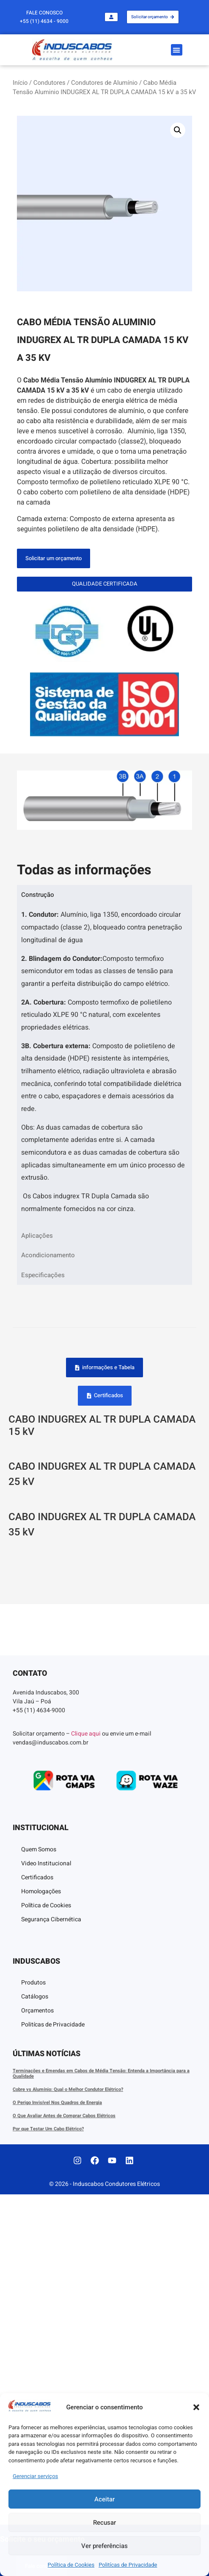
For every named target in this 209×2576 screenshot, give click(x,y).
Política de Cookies (71, 2565)
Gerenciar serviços (35, 2476)
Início (20, 83)
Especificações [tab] (43, 1275)
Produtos (33, 2364)
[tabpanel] (104, 1064)
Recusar (104, 2522)
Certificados (37, 2259)
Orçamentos (37, 2392)
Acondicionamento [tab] (48, 1255)
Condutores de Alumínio (104, 83)
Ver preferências (104, 2546)
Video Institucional (46, 2245)
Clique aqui (86, 2115)
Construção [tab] (37, 894)
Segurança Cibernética (51, 2301)
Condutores (49, 83)
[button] (196, 2407)
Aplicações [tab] (37, 1235)
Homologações (41, 2273)
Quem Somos (38, 2231)
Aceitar (104, 2499)
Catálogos (34, 2378)
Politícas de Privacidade (128, 2565)
